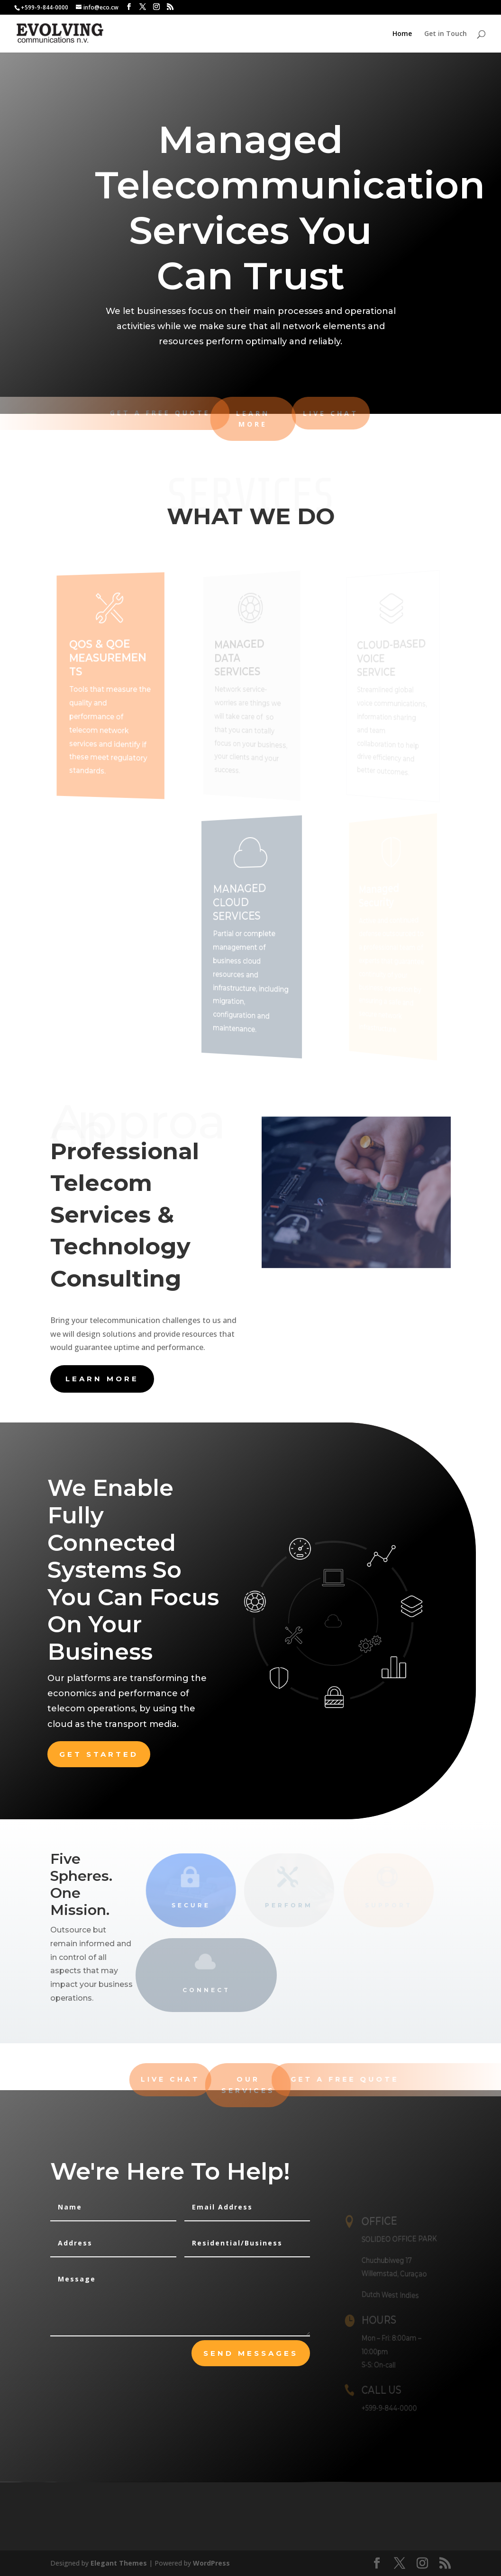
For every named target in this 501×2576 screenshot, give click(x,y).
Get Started (98, 1754)
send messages (250, 2353)
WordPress (211, 2562)
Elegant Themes (119, 2562)
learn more (102, 1378)
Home (402, 34)
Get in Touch (445, 34)
